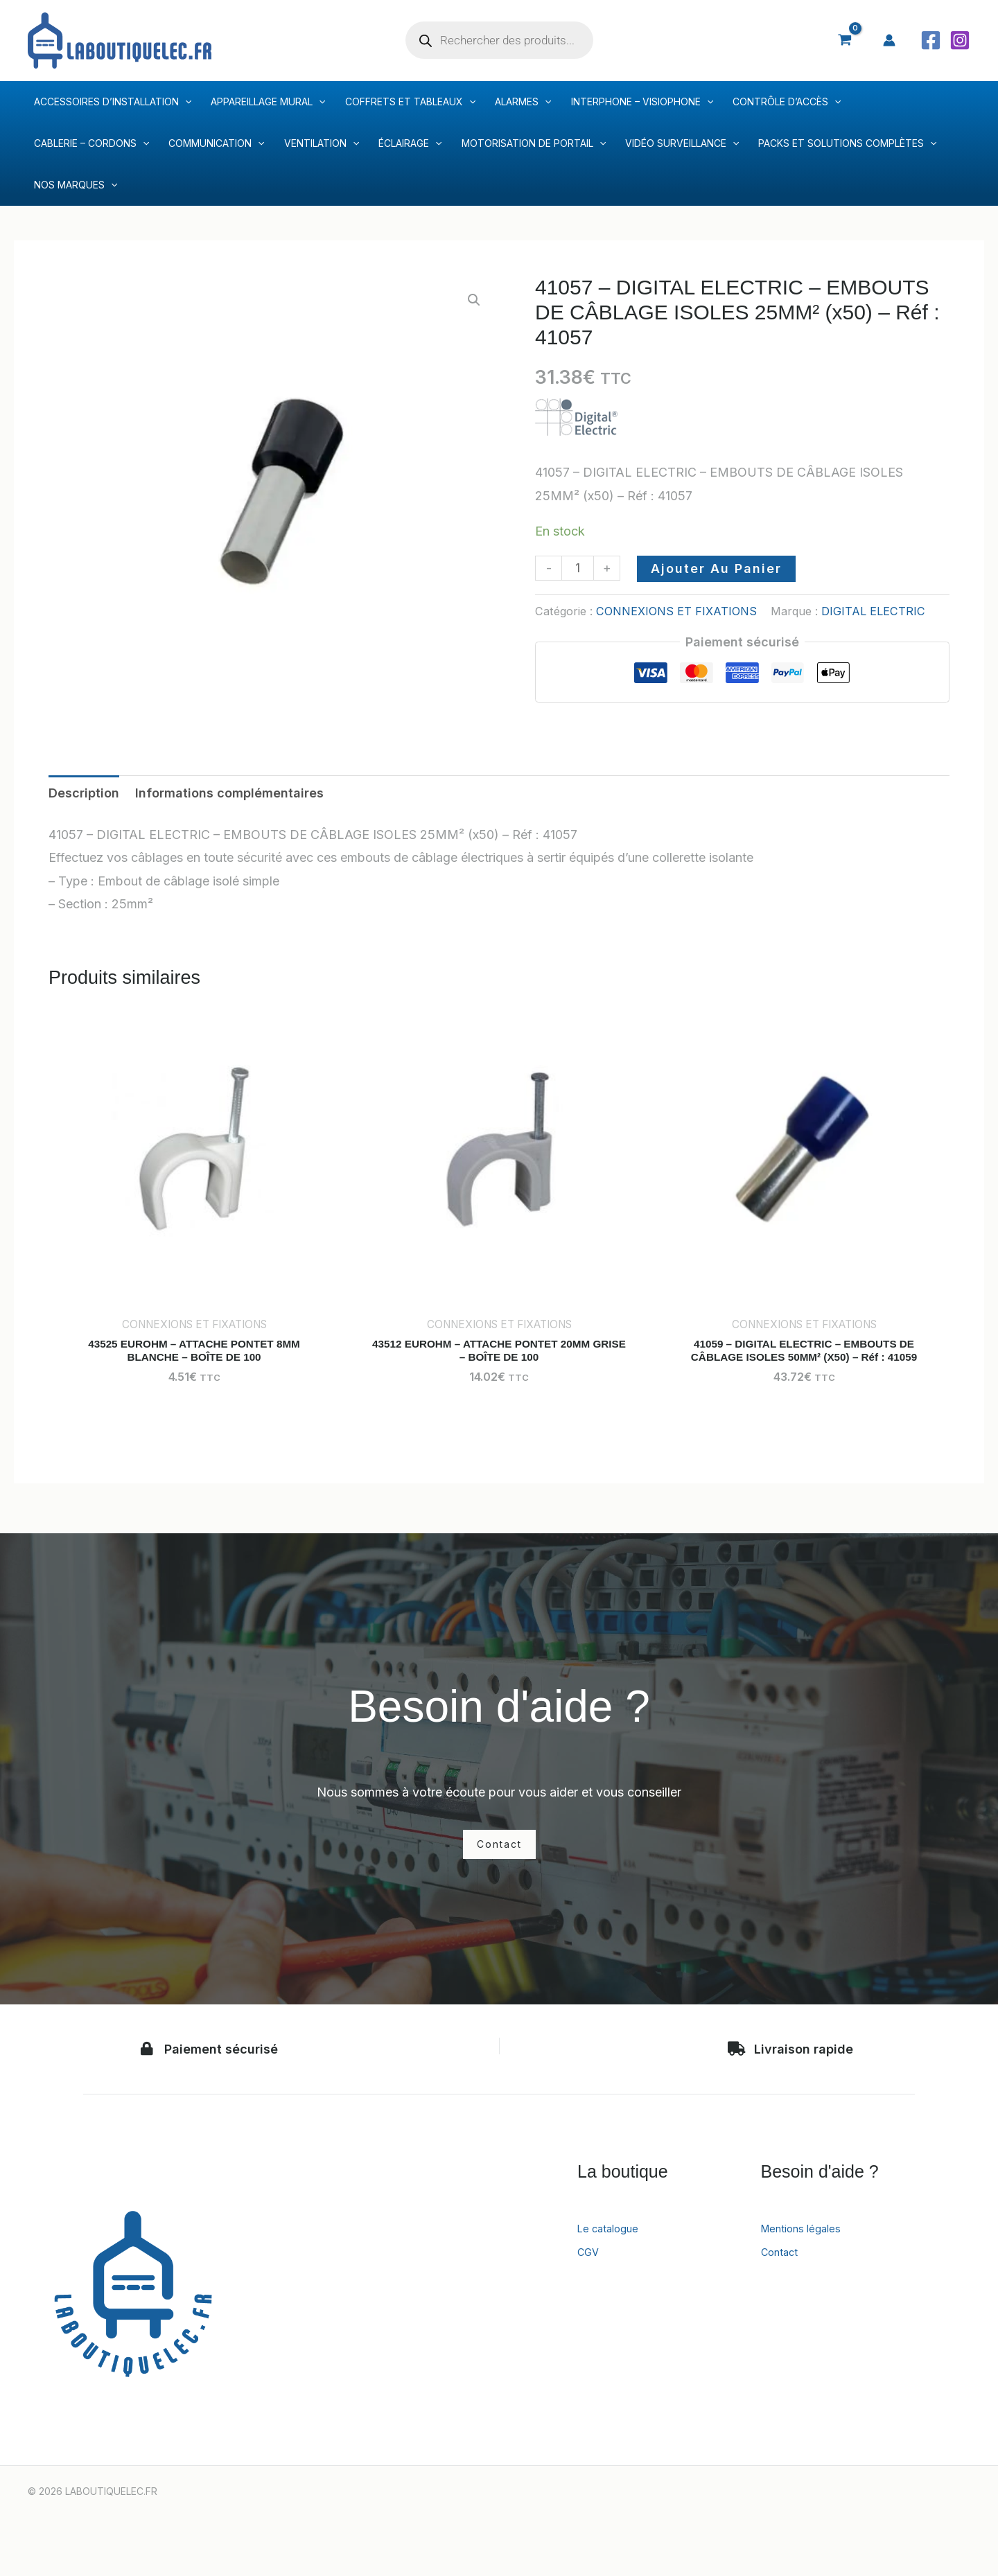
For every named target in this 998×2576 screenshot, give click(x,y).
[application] (185, 102)
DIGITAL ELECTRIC (873, 611)
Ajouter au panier (716, 568)
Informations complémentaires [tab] (229, 793)
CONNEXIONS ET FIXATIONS (676, 611)
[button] (474, 300)
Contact (784, 2273)
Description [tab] (84, 793)
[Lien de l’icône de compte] (889, 40)
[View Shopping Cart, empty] (845, 40)
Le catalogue (614, 2250)
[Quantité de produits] (577, 568)
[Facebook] (930, 40)
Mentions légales (809, 2250)
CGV (590, 2273)
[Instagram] (959, 40)
